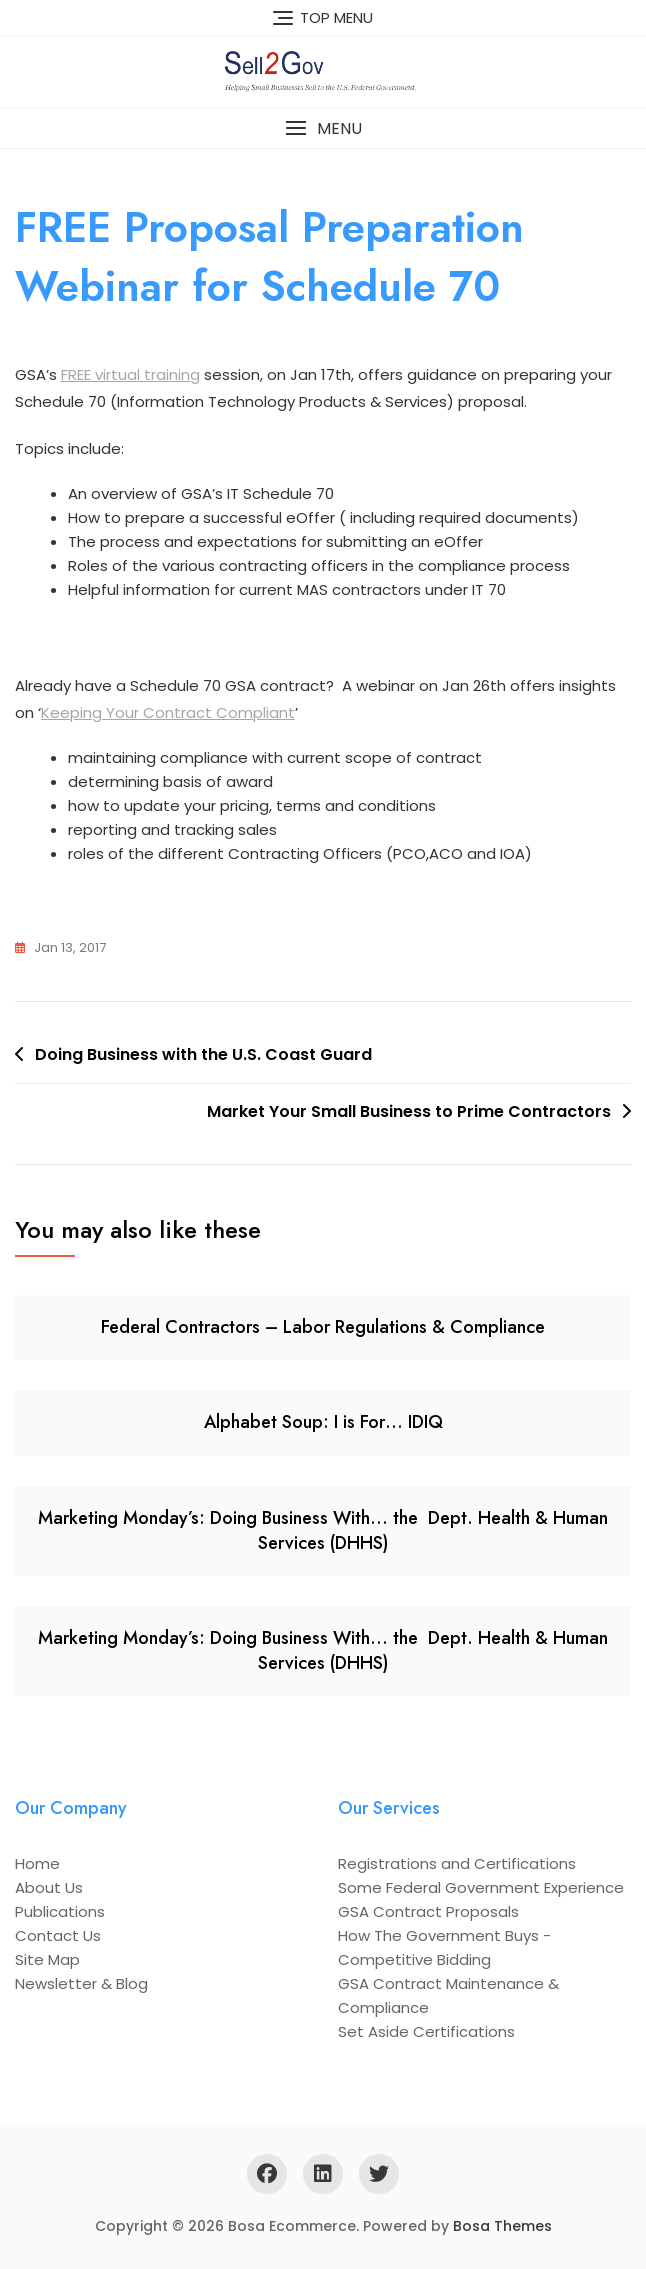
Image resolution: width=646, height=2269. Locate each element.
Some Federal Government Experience (481, 1887)
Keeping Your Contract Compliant (168, 712)
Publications (60, 1911)
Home (37, 1863)
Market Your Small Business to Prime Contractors (409, 1111)
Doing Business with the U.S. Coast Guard (203, 1054)
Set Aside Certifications (426, 2031)
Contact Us (58, 1935)
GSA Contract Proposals (428, 1911)
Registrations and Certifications (457, 1863)
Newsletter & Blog (81, 1983)
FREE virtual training (130, 374)
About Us (49, 1887)
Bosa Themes (502, 2226)
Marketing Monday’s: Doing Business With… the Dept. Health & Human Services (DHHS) (323, 1530)
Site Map (47, 1959)
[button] (323, 128)
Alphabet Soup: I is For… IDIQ (323, 1422)
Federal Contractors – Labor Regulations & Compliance (323, 1327)
